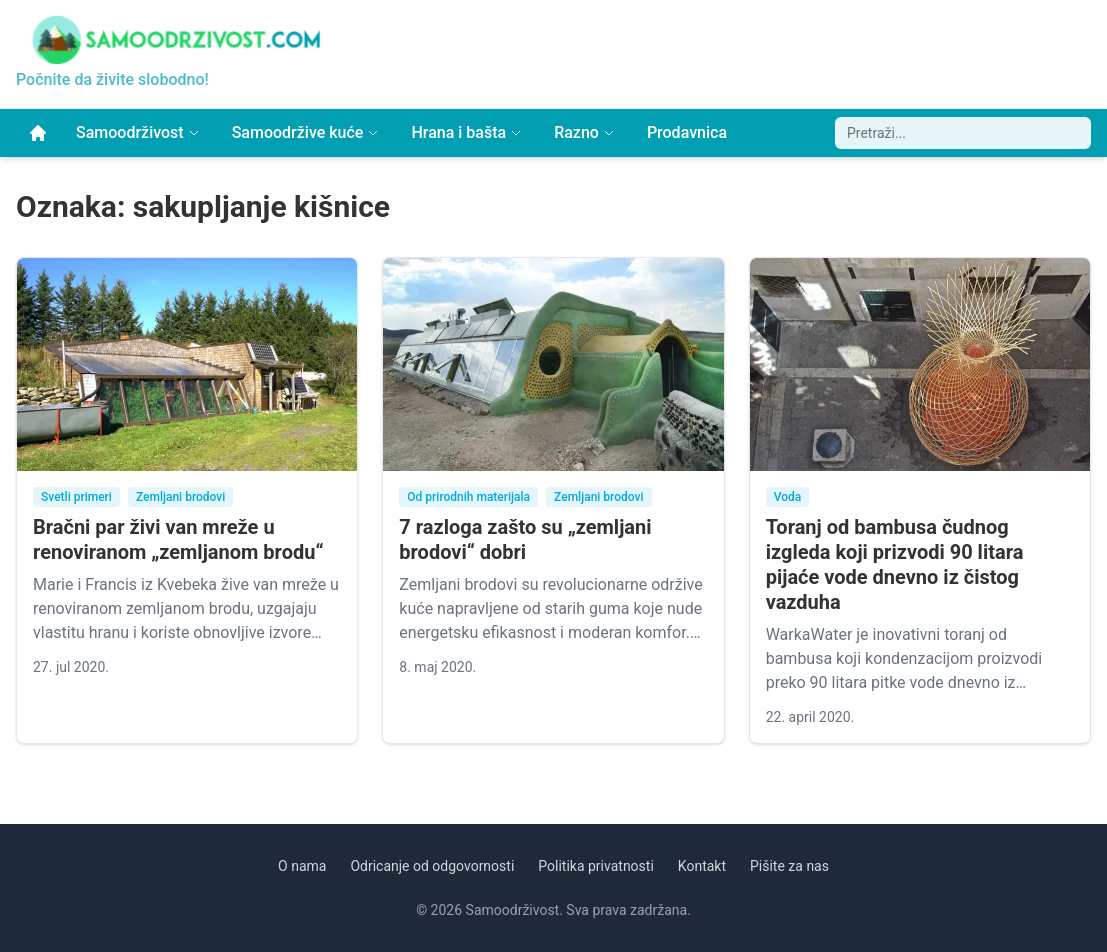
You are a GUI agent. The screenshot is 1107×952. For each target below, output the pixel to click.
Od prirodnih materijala (468, 497)
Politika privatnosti (596, 866)
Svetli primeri (76, 497)
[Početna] (38, 133)
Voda (788, 497)
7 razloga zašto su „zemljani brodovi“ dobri (525, 539)
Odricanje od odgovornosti (432, 866)
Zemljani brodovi (180, 497)
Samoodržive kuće (306, 132)
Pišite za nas (789, 866)
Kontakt (702, 866)
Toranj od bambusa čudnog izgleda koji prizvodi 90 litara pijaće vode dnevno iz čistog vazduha (895, 564)
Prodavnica (687, 132)
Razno (584, 132)
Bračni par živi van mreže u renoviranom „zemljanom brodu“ (178, 539)
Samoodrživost (138, 132)
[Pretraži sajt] (963, 133)
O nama (302, 866)
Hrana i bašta (466, 132)
